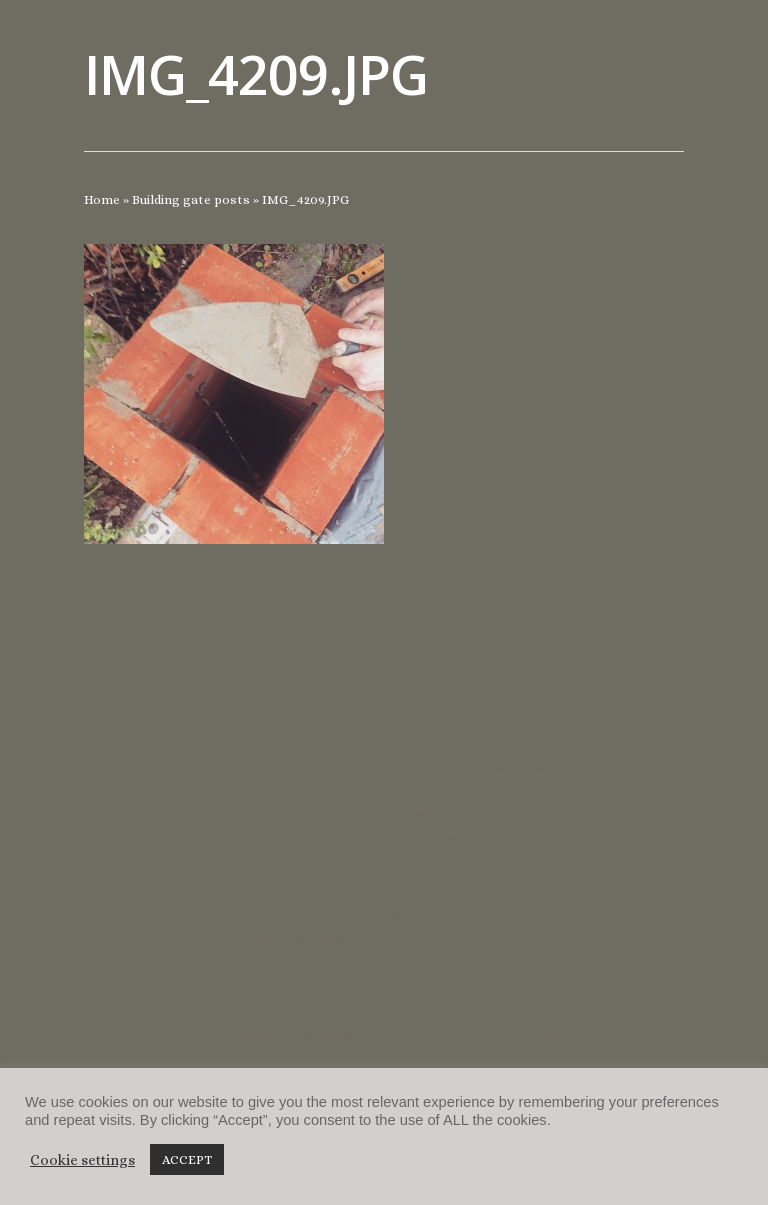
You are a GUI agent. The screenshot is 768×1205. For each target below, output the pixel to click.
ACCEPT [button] (187, 1159)
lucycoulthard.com (399, 1009)
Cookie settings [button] (82, 1160)
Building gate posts (191, 199)
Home (102, 199)
